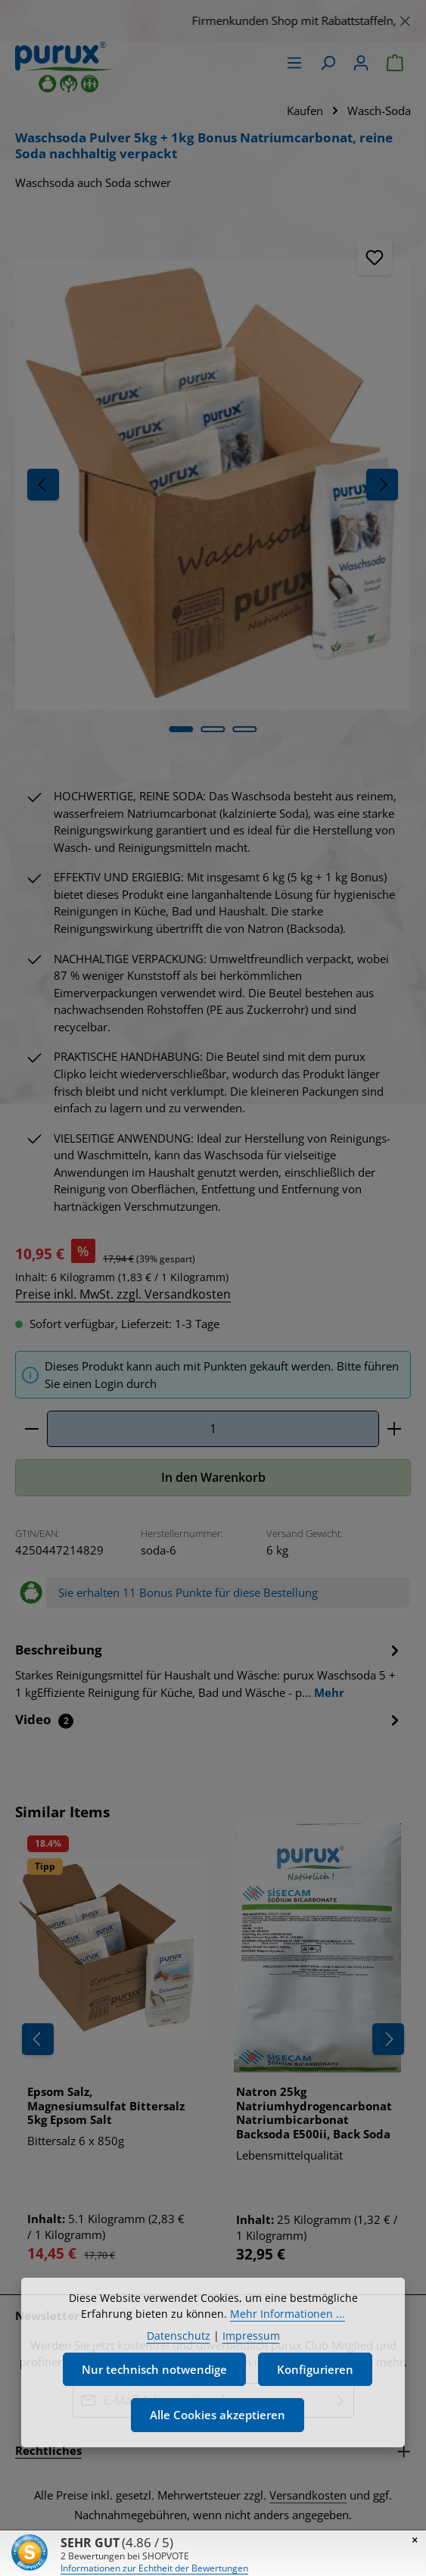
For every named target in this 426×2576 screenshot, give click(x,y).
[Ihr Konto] (361, 63)
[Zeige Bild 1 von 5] (181, 729)
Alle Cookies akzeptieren (217, 2448)
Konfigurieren (315, 2403)
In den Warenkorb (213, 1477)
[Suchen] (328, 63)
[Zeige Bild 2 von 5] (213, 729)
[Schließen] (405, 18)
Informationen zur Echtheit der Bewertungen (154, 2568)
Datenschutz (178, 2369)
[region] (213, 21)
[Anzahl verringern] (31, 1429)
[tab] (209, 1670)
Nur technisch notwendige (154, 2403)
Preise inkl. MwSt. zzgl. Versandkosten (123, 1294)
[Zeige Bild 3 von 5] (244, 729)
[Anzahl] (213, 1429)
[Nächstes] (382, 485)
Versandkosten (308, 2495)
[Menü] (294, 63)
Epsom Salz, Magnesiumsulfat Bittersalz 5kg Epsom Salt (106, 2106)
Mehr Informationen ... (287, 2348)
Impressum (251, 2369)
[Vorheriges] (43, 485)
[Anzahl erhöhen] (394, 1429)
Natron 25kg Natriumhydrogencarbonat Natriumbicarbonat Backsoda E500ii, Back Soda (314, 2113)
